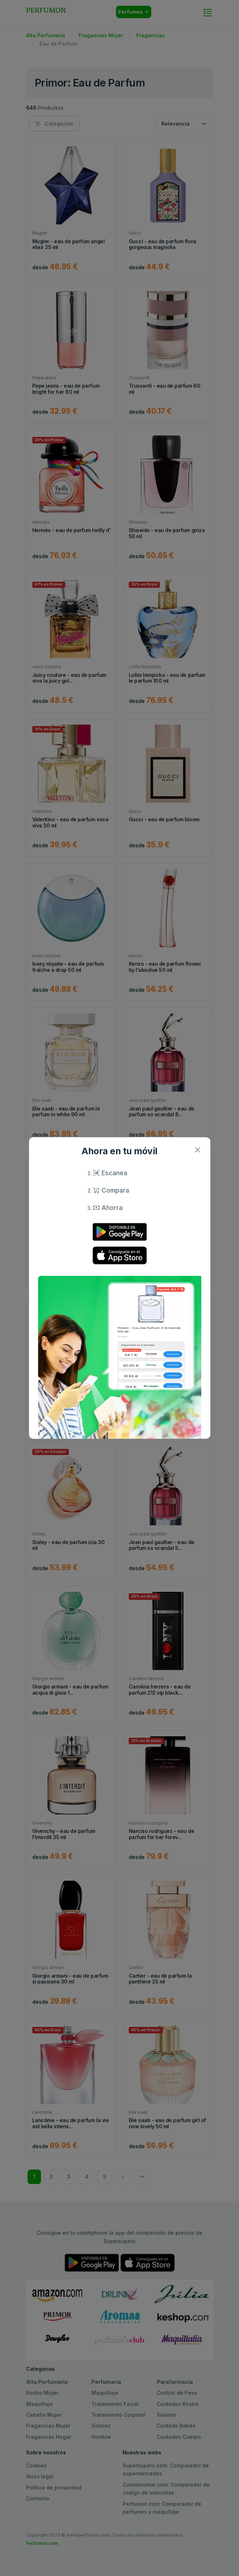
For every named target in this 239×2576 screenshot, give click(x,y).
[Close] (198, 1150)
